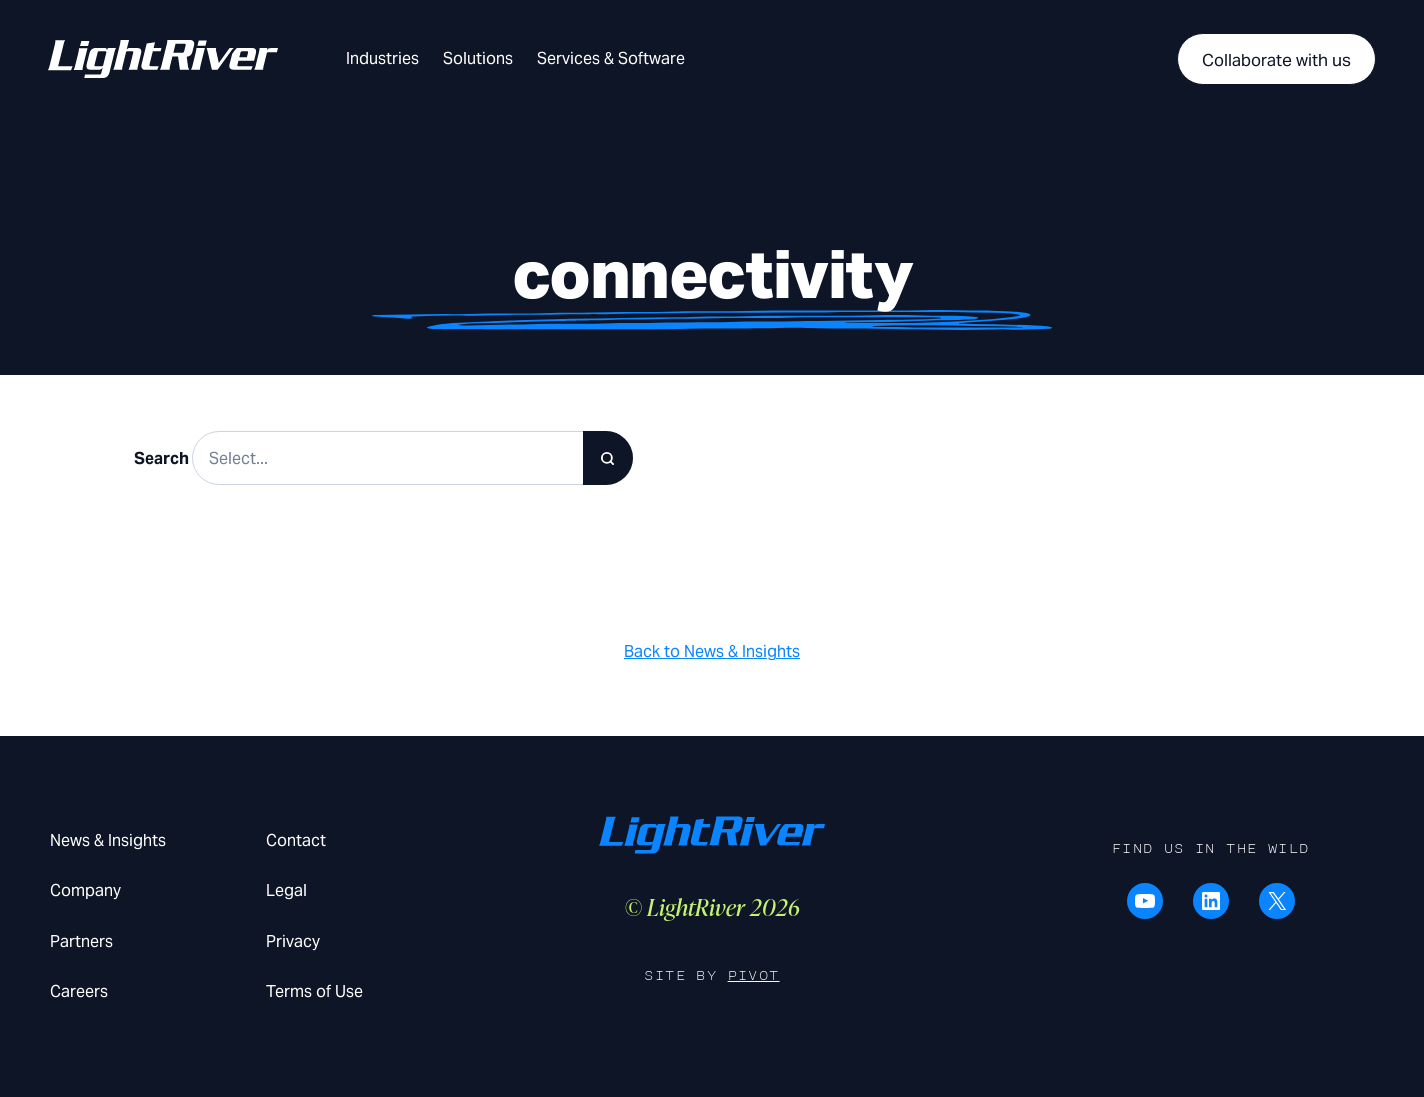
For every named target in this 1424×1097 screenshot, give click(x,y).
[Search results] (412, 458)
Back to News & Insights (712, 651)
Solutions (478, 58)
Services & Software (611, 58)
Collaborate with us (1276, 60)
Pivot (754, 975)
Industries (382, 58)
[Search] (608, 458)
